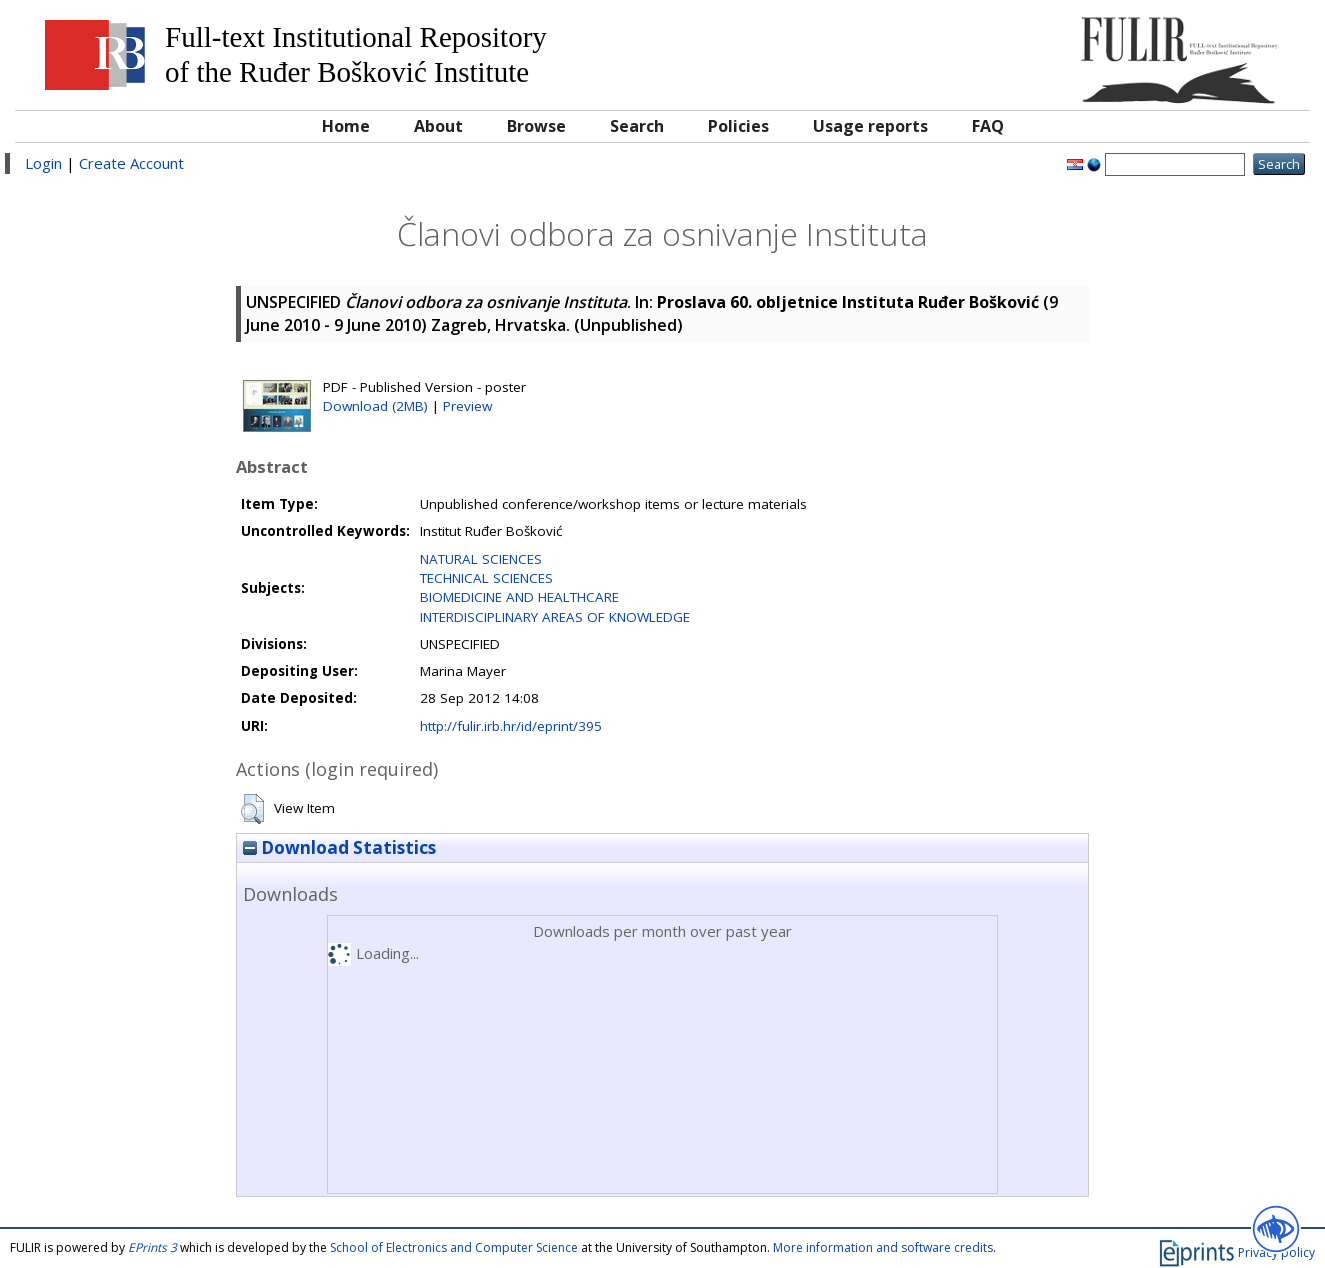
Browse (536, 126)
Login (43, 163)
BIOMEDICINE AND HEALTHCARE (519, 597)
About (438, 126)
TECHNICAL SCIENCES (486, 578)
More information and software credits (883, 1247)
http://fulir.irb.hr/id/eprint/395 (511, 726)
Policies (738, 126)
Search (637, 126)
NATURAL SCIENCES (481, 559)
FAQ (988, 126)
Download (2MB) (375, 406)
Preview (467, 406)
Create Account (131, 163)
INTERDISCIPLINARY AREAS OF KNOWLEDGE (555, 617)
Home (346, 126)
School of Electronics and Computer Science (454, 1247)
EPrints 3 (152, 1247)
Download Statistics (339, 847)
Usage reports (870, 126)
